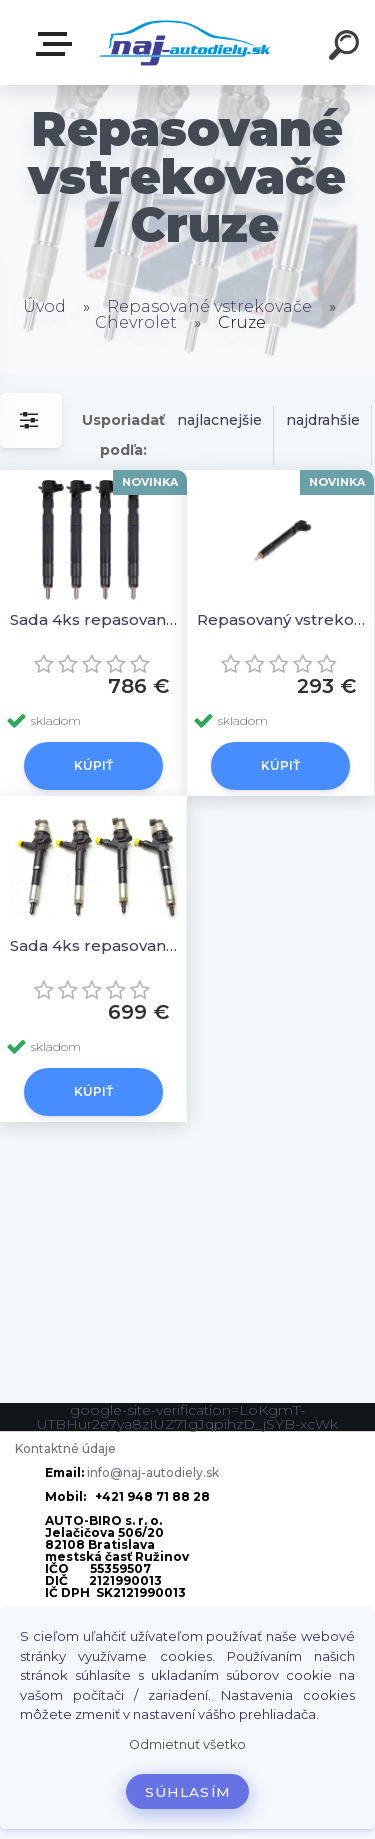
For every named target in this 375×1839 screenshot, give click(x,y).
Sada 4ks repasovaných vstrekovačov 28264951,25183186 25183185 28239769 (96, 619)
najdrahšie (323, 420)
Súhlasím (188, 1792)
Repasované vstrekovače (209, 306)
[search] (347, 48)
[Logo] (185, 42)
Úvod (44, 306)
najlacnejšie (219, 420)
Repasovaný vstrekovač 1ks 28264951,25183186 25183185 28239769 (283, 619)
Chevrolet (136, 322)
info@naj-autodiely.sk (153, 1472)
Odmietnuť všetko (187, 1744)
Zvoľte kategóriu (58, 44)
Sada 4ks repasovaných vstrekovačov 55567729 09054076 (96, 945)
